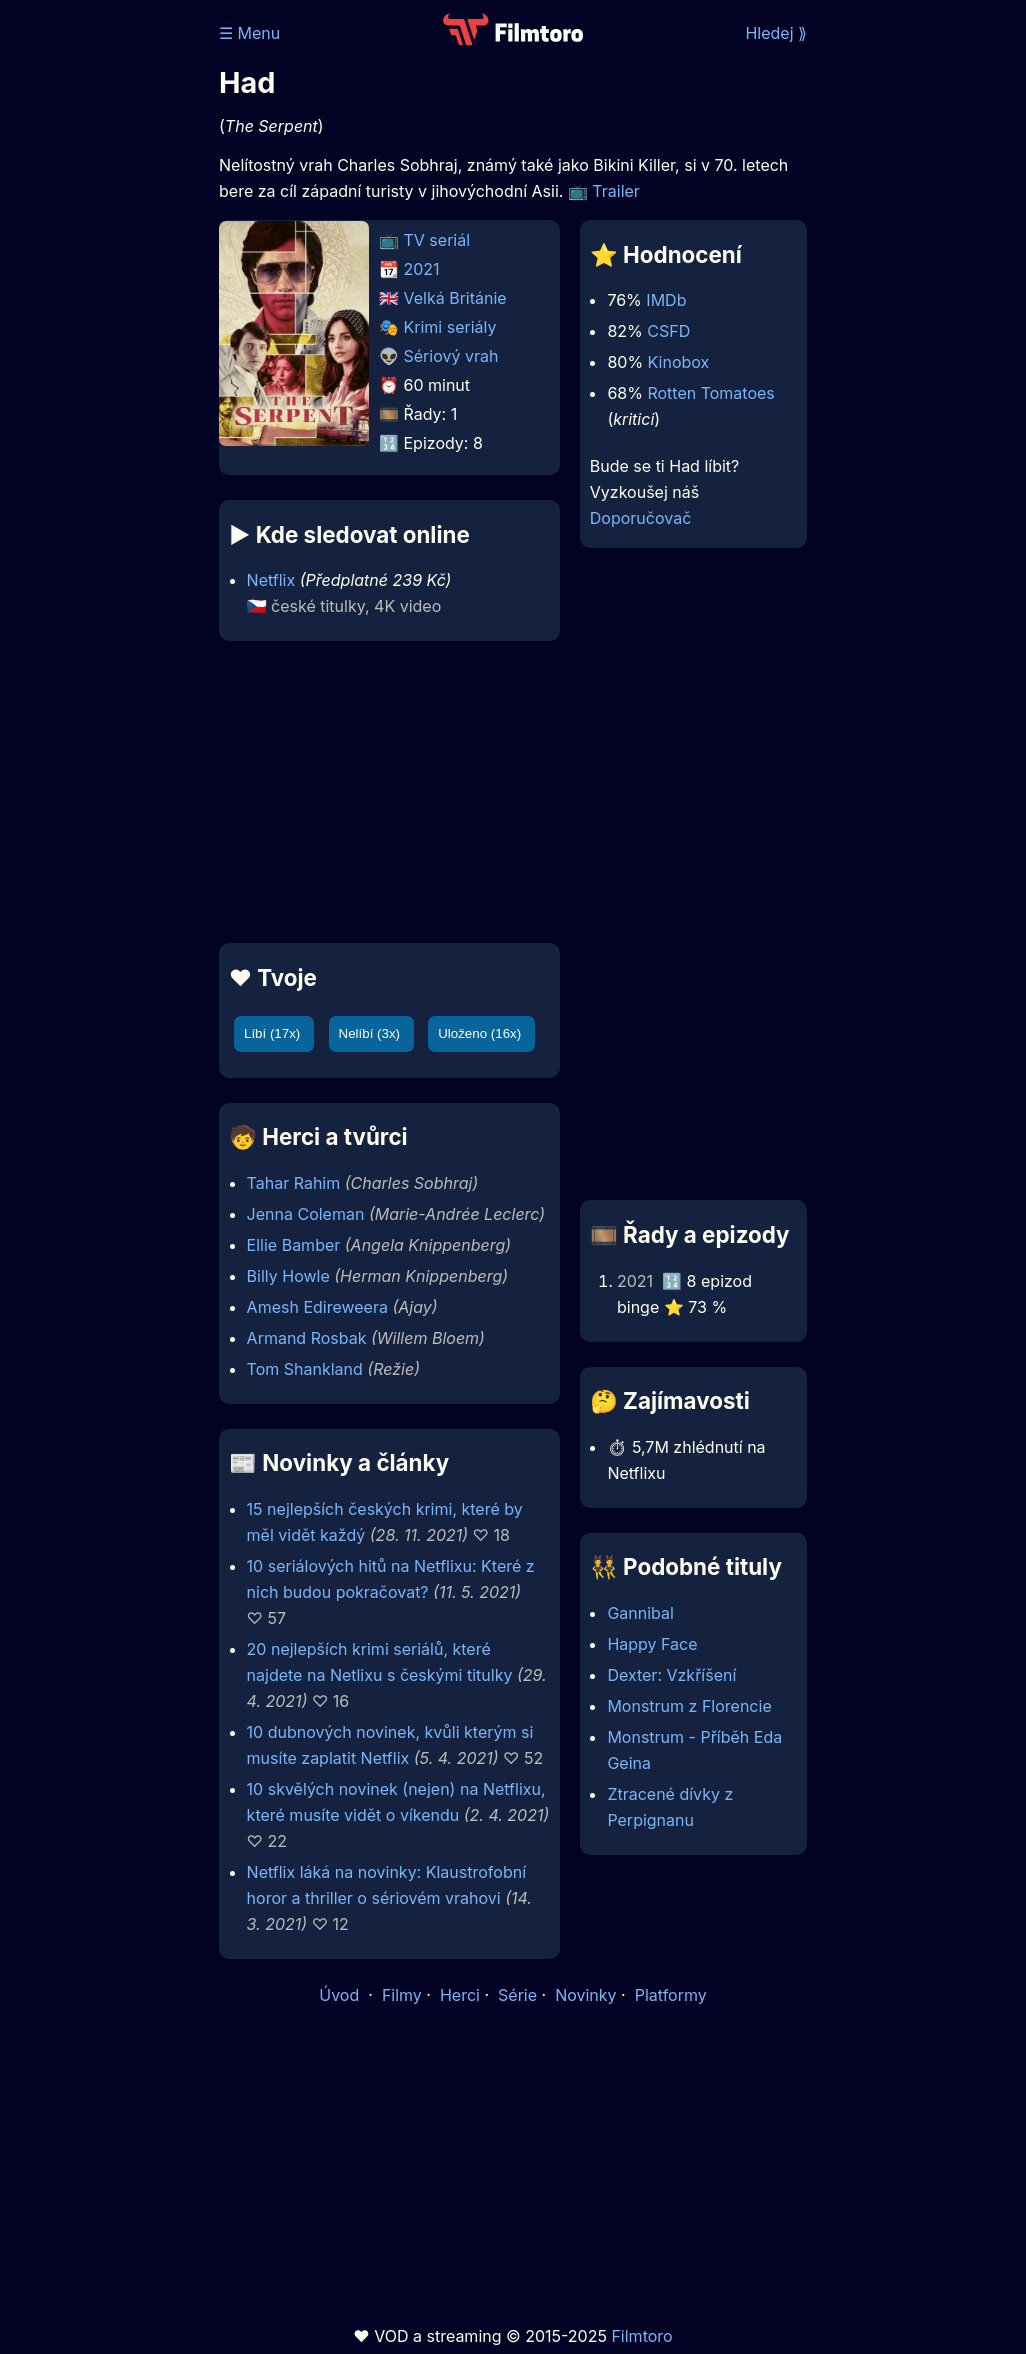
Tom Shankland (305, 1369)
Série (517, 1995)
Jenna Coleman (306, 1214)
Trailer (616, 191)
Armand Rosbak (307, 1338)
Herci (460, 1995)
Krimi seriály (450, 327)
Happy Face (652, 1644)
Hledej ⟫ (776, 33)
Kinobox (679, 362)
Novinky (585, 1995)
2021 (422, 269)
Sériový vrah (451, 356)
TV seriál (437, 240)
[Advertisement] (383, 792)
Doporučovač (640, 518)
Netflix (271, 580)
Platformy (671, 1995)
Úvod (341, 1995)
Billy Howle (288, 1276)
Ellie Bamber (294, 1245)
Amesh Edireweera (317, 1307)
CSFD (668, 331)
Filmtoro (641, 2336)
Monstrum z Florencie (689, 1706)
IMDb (666, 300)
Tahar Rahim (294, 1183)
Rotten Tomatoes (710, 393)
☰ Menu (249, 33)
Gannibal (640, 1613)
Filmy (402, 1995)
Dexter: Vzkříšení (671, 1675)
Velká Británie (455, 298)
